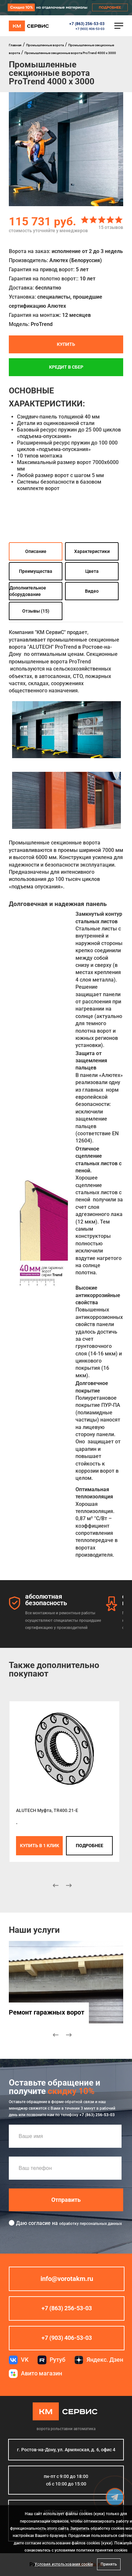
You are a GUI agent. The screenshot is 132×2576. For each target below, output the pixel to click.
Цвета (92, 571)
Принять (109, 2564)
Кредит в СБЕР (66, 367)
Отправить (66, 2199)
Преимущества (35, 571)
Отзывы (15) (35, 611)
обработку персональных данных (90, 2223)
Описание (35, 551)
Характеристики (92, 551)
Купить (66, 344)
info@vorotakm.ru (67, 2279)
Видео (92, 591)
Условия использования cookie (64, 2564)
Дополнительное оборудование (27, 591)
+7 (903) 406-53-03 (90, 29)
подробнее (89, 1845)
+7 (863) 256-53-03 (87, 23)
